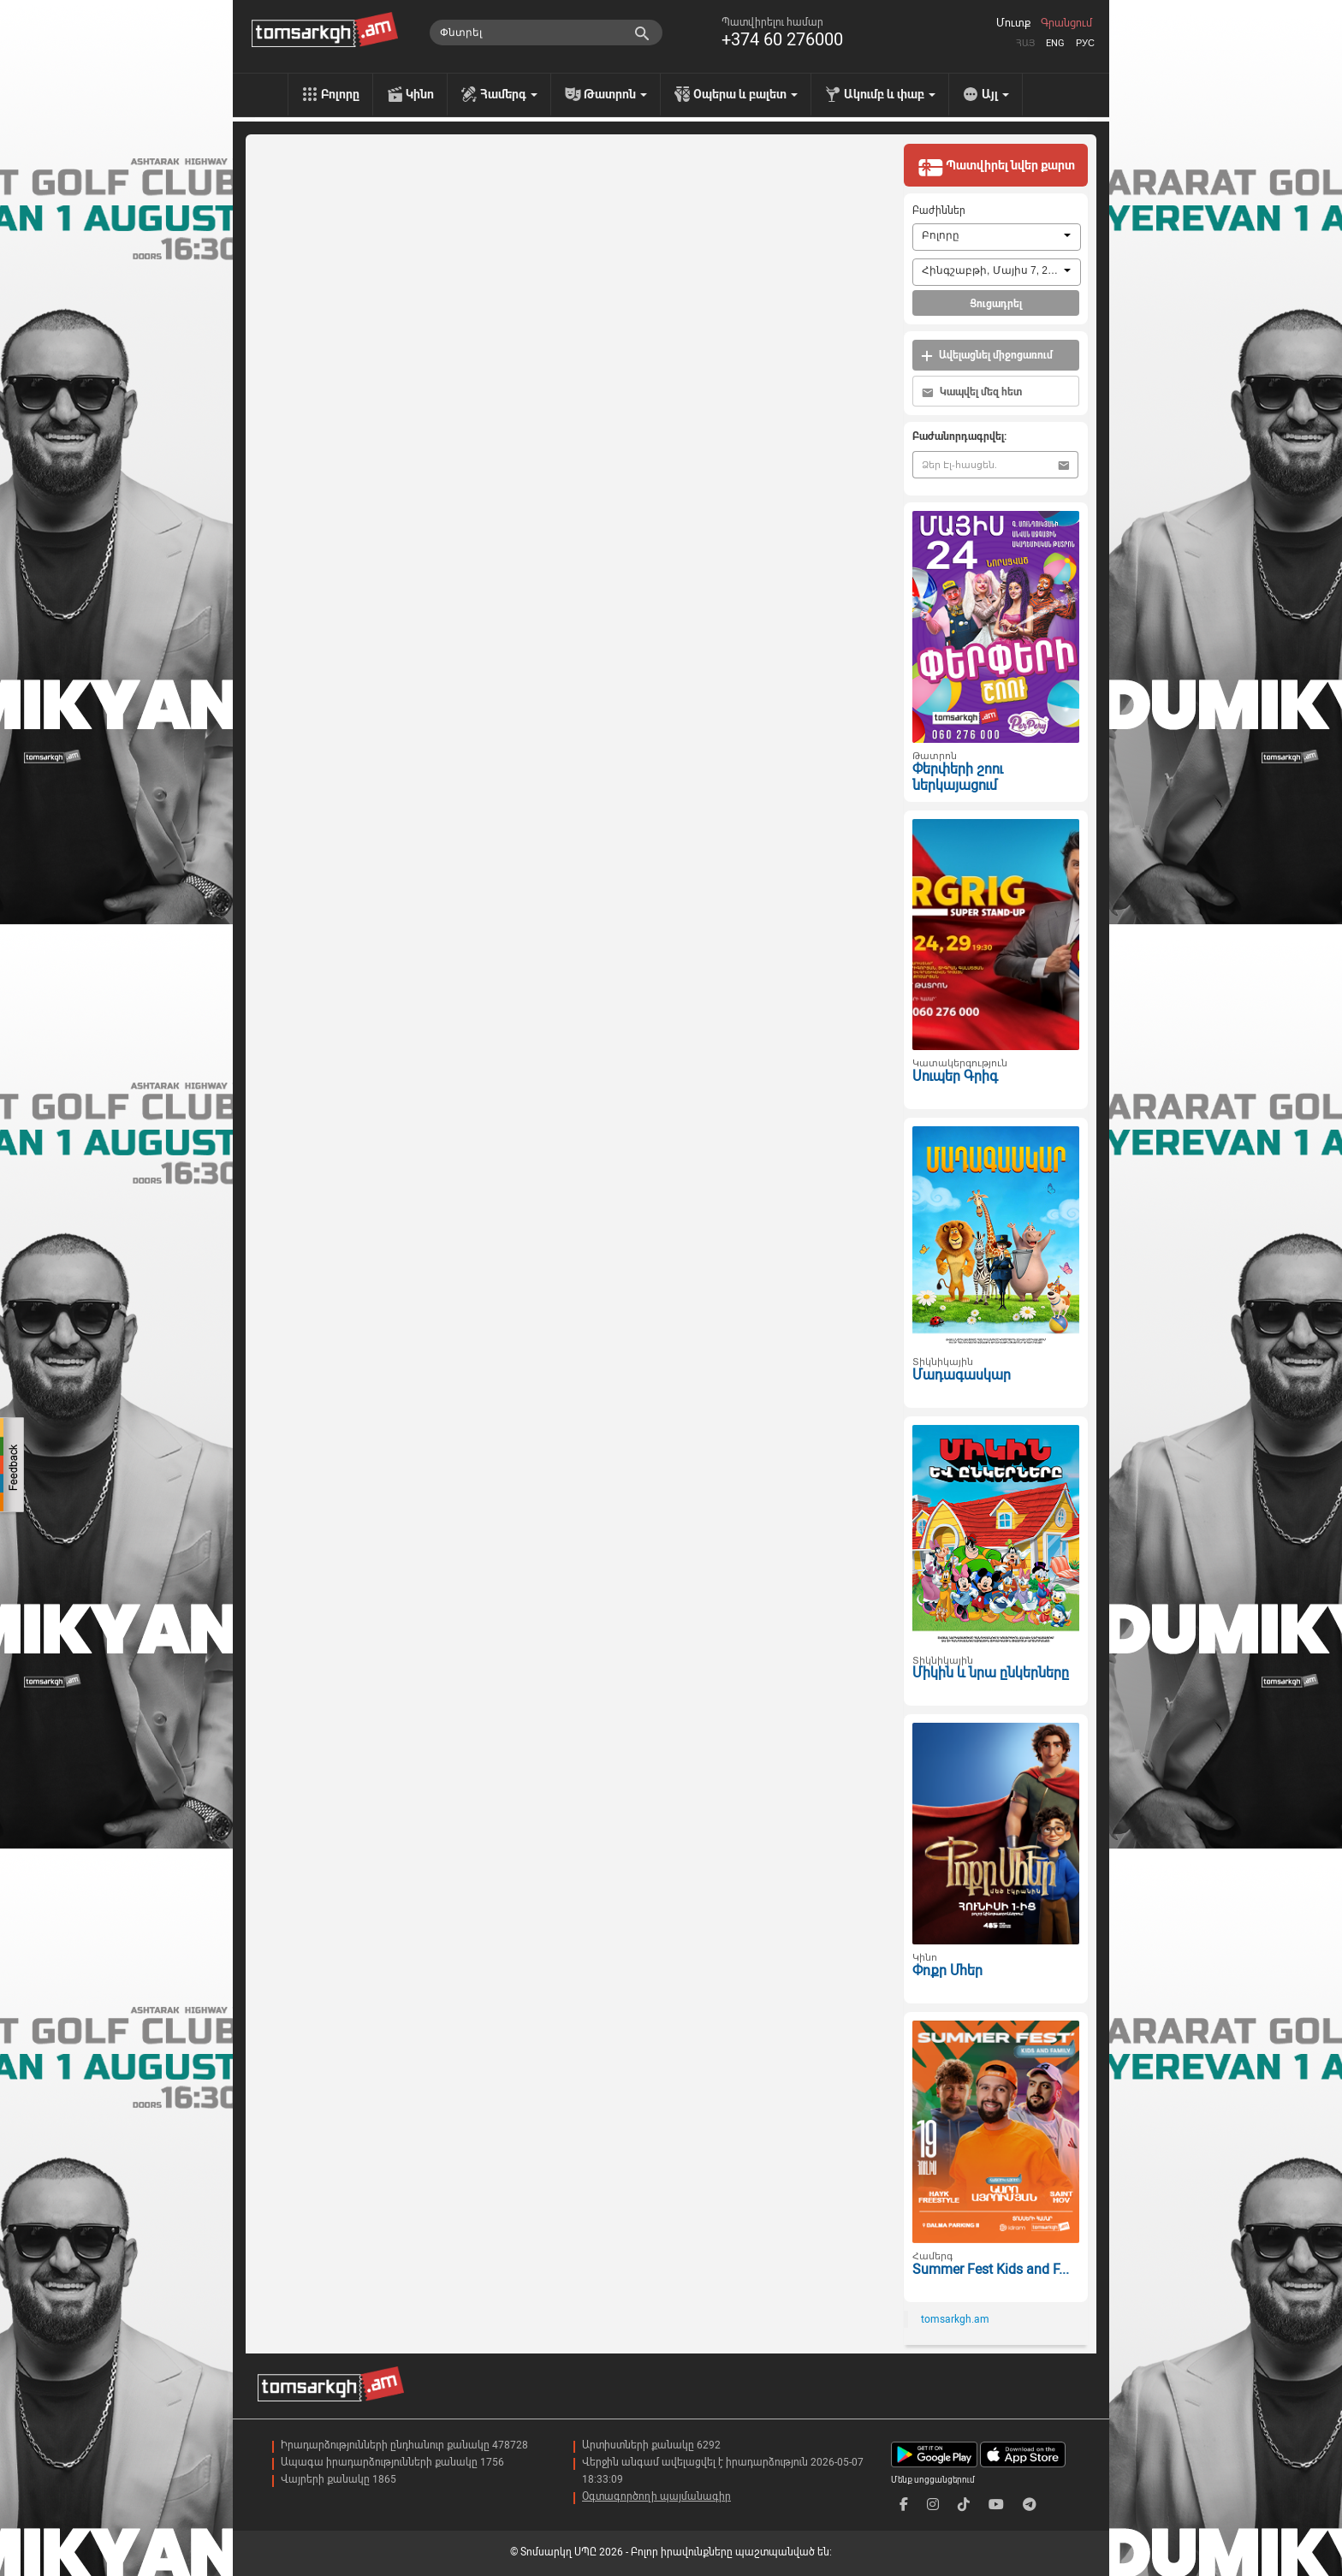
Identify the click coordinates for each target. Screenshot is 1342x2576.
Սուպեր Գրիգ (955, 1076)
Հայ (1025, 43)
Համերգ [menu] (508, 94)
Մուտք (1013, 23)
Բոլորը (340, 94)
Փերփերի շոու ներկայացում (957, 777)
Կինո (420, 94)
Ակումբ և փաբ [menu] (889, 94)
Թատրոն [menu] (615, 94)
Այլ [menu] (995, 94)
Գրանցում (1066, 23)
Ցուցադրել (996, 304)
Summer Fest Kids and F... (990, 2269)
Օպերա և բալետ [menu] (745, 94)
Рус (1085, 43)
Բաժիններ (938, 211)
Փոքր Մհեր (947, 1970)
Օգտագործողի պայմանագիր (656, 2496)
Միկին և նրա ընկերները (990, 1673)
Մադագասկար (961, 1375)
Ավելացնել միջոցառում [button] (987, 355)
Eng (1055, 43)
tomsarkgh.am (955, 2319)
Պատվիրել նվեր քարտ (996, 167)
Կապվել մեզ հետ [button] (972, 392)
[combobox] (996, 237)
